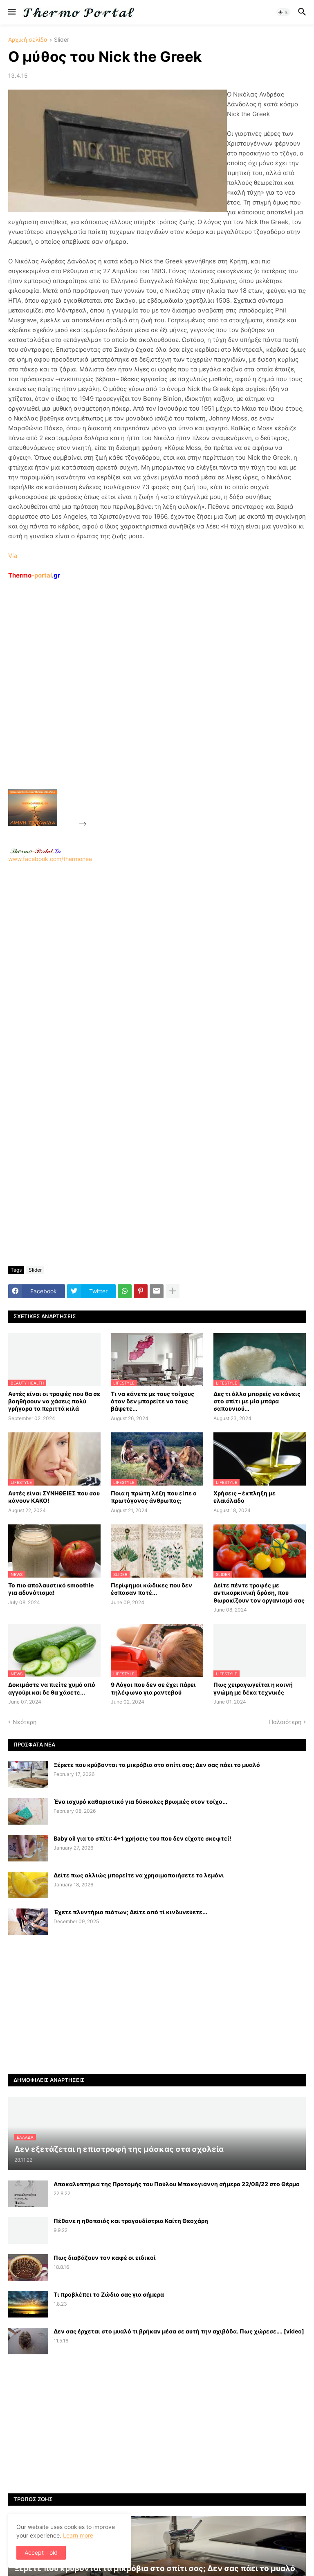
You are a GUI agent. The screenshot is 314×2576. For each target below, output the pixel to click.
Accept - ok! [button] (41, 2552)
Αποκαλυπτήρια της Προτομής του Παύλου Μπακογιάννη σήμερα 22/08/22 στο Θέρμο (177, 2183)
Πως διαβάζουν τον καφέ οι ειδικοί (105, 2257)
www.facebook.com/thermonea (157, 966)
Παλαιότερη (285, 1721)
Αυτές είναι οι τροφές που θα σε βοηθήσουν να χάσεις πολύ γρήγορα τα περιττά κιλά (54, 1401)
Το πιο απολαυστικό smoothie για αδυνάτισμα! (51, 1589)
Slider (61, 40)
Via (12, 556)
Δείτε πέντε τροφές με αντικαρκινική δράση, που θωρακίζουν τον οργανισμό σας (259, 1592)
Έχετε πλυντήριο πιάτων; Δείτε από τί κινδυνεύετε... (130, 1911)
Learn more (78, 2535)
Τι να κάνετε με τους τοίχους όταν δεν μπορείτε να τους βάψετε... (152, 1401)
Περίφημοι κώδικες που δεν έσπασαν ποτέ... (151, 1589)
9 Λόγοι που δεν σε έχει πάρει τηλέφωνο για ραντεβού (153, 1688)
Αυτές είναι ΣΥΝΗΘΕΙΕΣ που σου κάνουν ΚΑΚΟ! (54, 1497)
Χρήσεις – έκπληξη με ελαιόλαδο (244, 1497)
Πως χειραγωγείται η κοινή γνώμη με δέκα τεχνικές (253, 1688)
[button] (11, 12)
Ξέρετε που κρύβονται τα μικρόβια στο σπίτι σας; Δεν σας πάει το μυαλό (157, 1764)
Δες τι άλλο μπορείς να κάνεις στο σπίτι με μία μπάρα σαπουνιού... (257, 1401)
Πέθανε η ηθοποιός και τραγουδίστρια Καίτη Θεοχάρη (131, 2220)
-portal (34, 575)
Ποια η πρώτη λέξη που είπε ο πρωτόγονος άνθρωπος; (154, 1497)
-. (35, 851)
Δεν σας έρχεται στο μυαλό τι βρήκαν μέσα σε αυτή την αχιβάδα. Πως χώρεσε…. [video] (179, 2331)
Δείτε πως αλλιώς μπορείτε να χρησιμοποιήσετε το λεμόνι (139, 1875)
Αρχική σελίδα (27, 40)
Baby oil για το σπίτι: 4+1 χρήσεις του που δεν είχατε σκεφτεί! (142, 1838)
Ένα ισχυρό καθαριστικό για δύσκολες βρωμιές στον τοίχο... (140, 1801)
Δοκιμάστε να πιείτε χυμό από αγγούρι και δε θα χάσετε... (51, 1688)
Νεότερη (24, 1721)
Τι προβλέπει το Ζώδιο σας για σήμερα (109, 2294)
